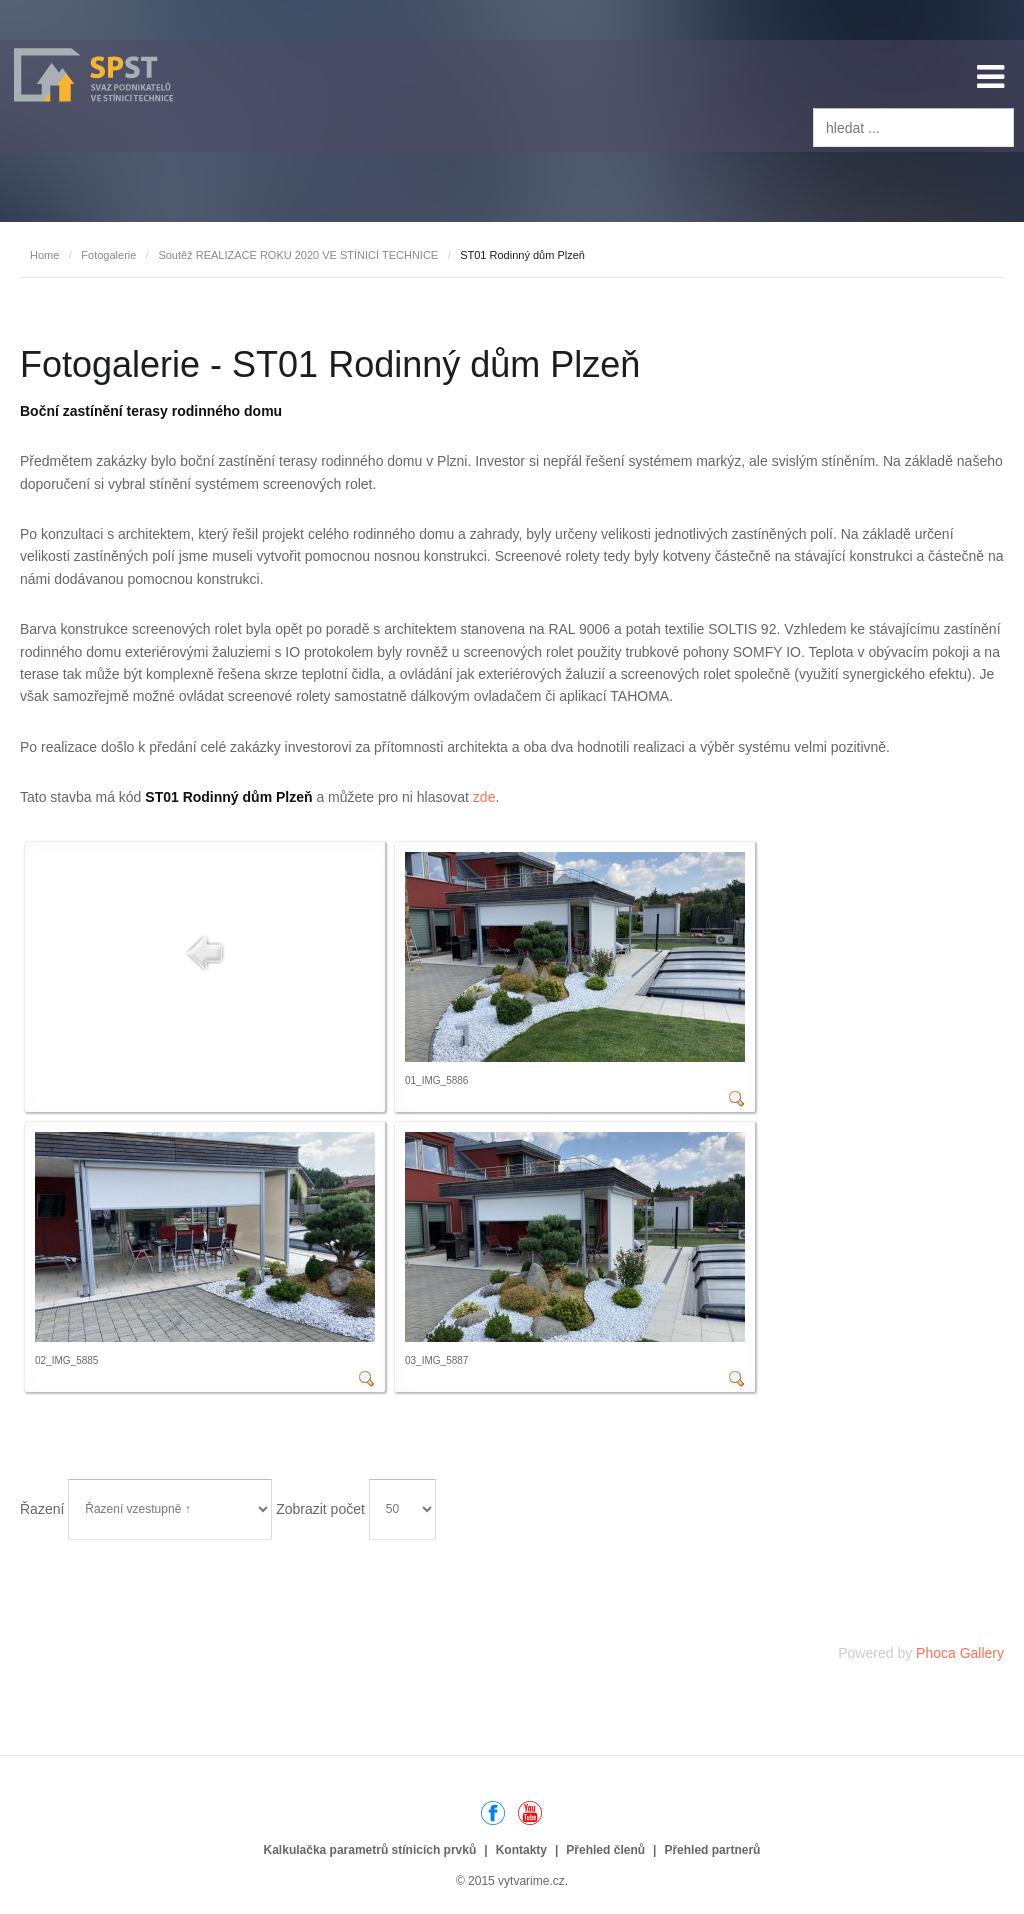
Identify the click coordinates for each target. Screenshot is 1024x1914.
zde (484, 797)
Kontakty (521, 1850)
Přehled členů (605, 1850)
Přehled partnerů (712, 1850)
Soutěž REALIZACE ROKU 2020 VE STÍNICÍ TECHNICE (298, 255)
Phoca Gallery (960, 1653)
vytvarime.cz (531, 1881)
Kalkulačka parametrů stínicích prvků (370, 1850)
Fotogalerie (108, 255)
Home (44, 255)
